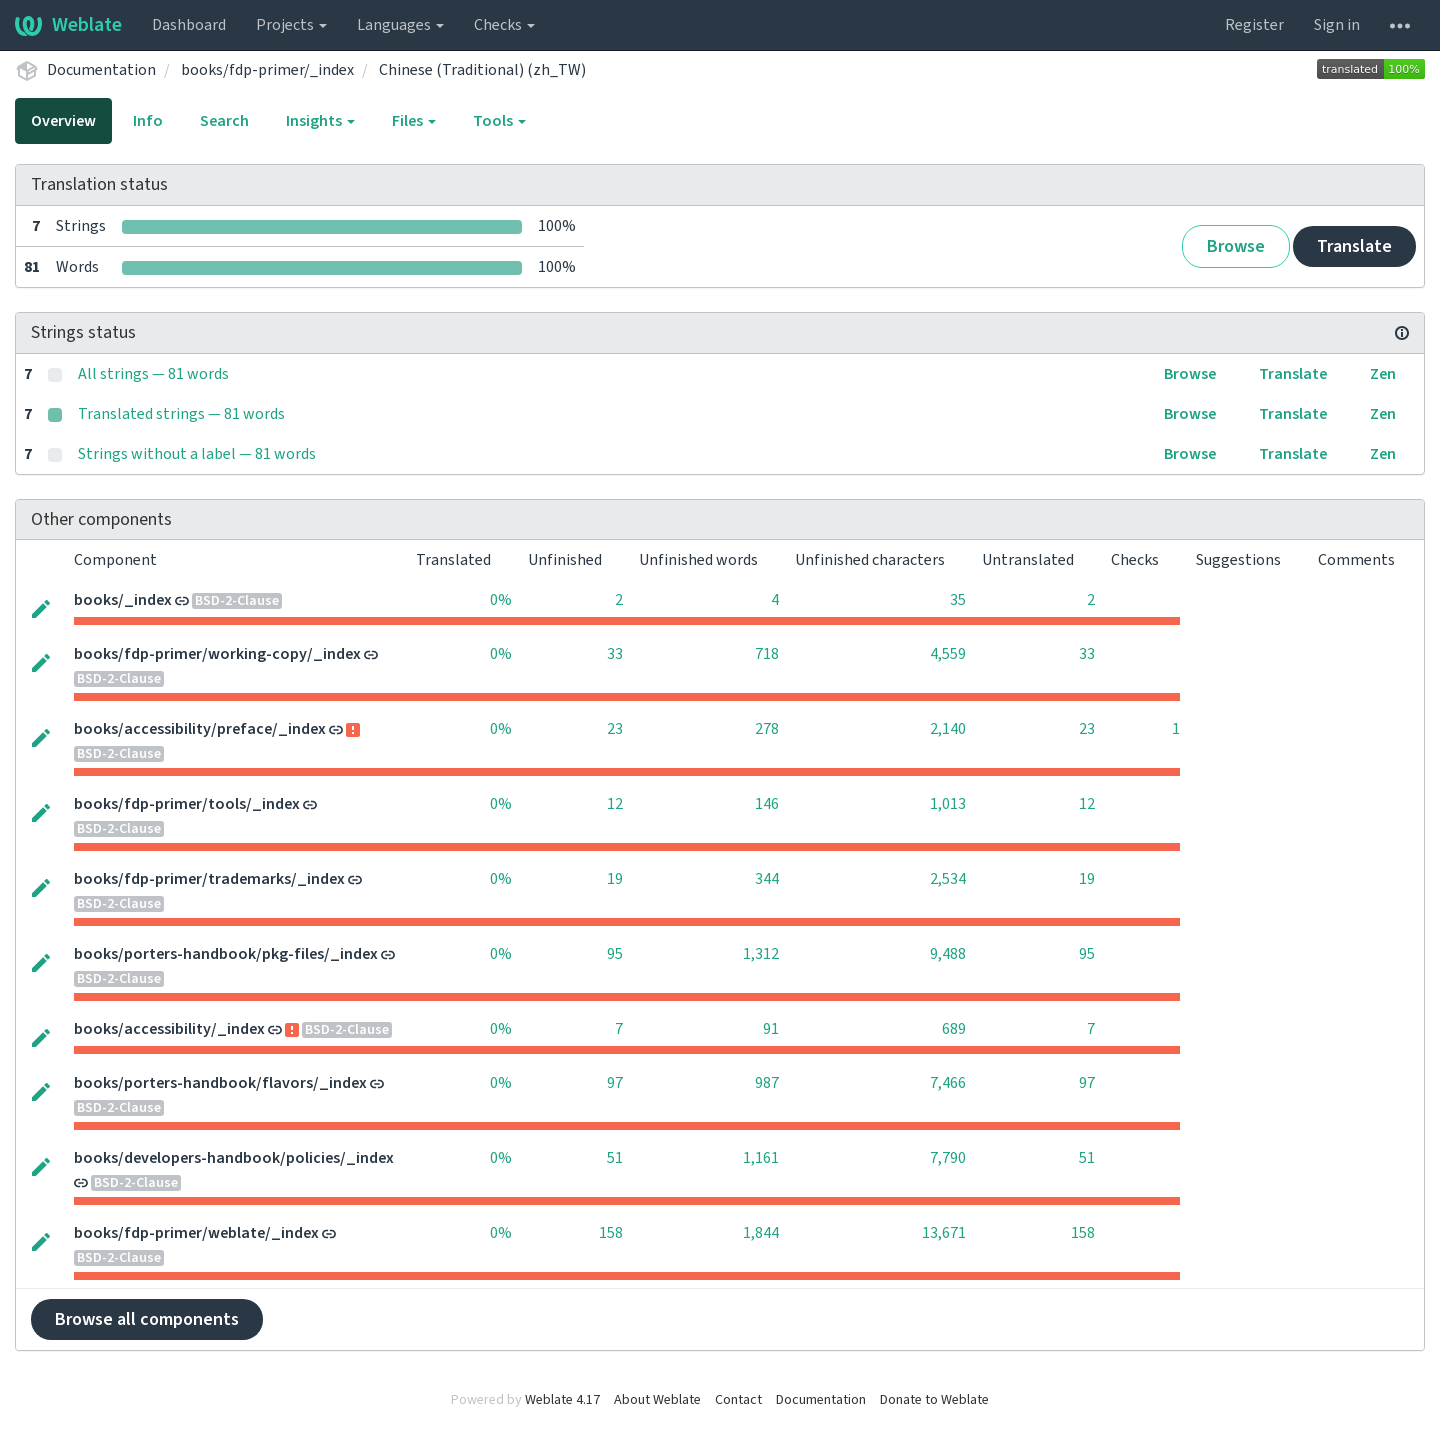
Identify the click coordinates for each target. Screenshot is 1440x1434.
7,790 (948, 1158)
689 (954, 1029)
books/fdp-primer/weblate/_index (196, 1233)
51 (615, 1158)
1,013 (948, 804)
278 (767, 729)
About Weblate (657, 1400)
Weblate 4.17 (562, 1400)
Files (414, 121)
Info (148, 121)
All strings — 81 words (153, 374)
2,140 (948, 729)
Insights (320, 121)
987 (767, 1083)
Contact (738, 1400)
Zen (1383, 374)
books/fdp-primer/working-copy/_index (217, 654)
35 (958, 600)
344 (767, 879)
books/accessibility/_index (169, 1029)
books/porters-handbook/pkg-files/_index (226, 954)
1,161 (761, 1158)
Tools (499, 121)
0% (501, 600)
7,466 (948, 1083)
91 (771, 1029)
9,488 (948, 954)
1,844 (761, 1233)
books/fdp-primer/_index (267, 70)
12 (615, 804)
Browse (1236, 246)
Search (224, 121)
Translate (1354, 246)
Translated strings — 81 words (181, 414)
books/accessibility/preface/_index (200, 729)
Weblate (68, 25)
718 (767, 654)
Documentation (101, 70)
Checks (504, 25)
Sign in (1337, 25)
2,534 (948, 879)
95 (615, 954)
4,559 (948, 654)
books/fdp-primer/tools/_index (187, 804)
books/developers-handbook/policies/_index (234, 1158)
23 (615, 729)
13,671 (944, 1233)
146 (767, 804)
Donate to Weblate (934, 1400)
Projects (291, 25)
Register (1254, 25)
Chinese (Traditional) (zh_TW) (482, 70)
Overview (63, 121)
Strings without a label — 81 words (197, 454)
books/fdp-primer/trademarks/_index (209, 879)
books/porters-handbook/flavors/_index (220, 1083)
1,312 (761, 954)
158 (611, 1233)
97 (615, 1083)
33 (615, 654)
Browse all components (147, 1319)
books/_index (123, 600)
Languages (400, 25)
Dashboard (189, 25)
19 (615, 879)
